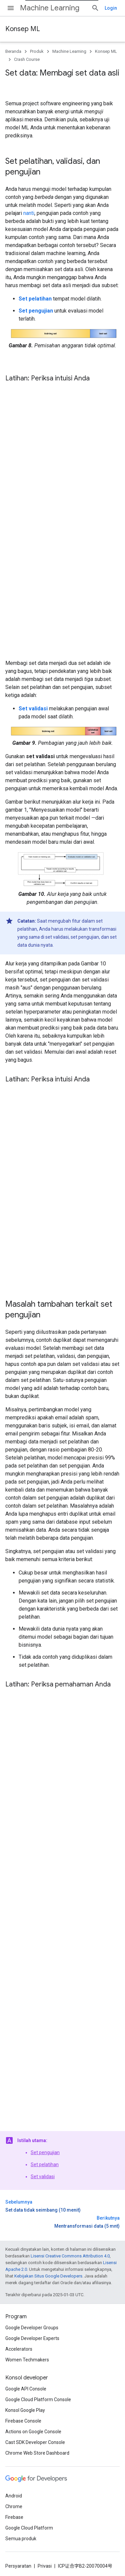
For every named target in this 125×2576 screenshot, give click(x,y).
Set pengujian (45, 2152)
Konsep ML (22, 29)
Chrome (13, 2506)
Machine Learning (49, 7)
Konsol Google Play (25, 2410)
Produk (37, 51)
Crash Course (27, 59)
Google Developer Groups (31, 2327)
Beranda (13, 51)
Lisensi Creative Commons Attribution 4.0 (70, 2255)
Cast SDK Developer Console (35, 2442)
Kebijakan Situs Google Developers (48, 2275)
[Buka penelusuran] (95, 8)
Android (13, 2495)
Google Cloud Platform (29, 2528)
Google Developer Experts (32, 2338)
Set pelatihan (45, 2164)
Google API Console (25, 2388)
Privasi (45, 2566)
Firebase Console (23, 2421)
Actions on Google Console (33, 2431)
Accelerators (18, 2349)
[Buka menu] (10, 8)
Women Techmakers (27, 2359)
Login (111, 8)
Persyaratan (18, 2566)
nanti (28, 213)
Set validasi (43, 2176)
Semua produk (20, 2538)
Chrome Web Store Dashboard (37, 2453)
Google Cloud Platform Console (38, 2399)
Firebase (14, 2517)
